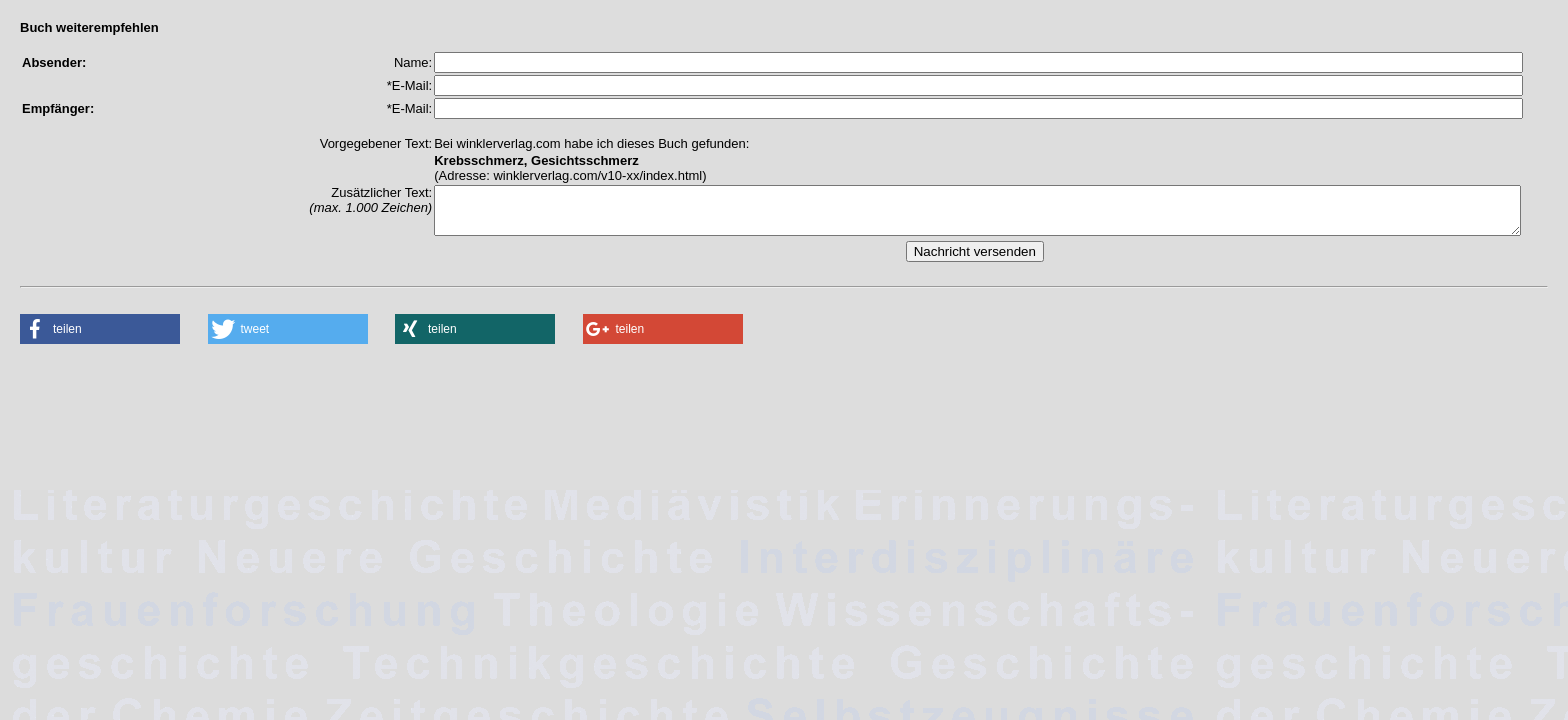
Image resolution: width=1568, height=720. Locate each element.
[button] (100, 338)
